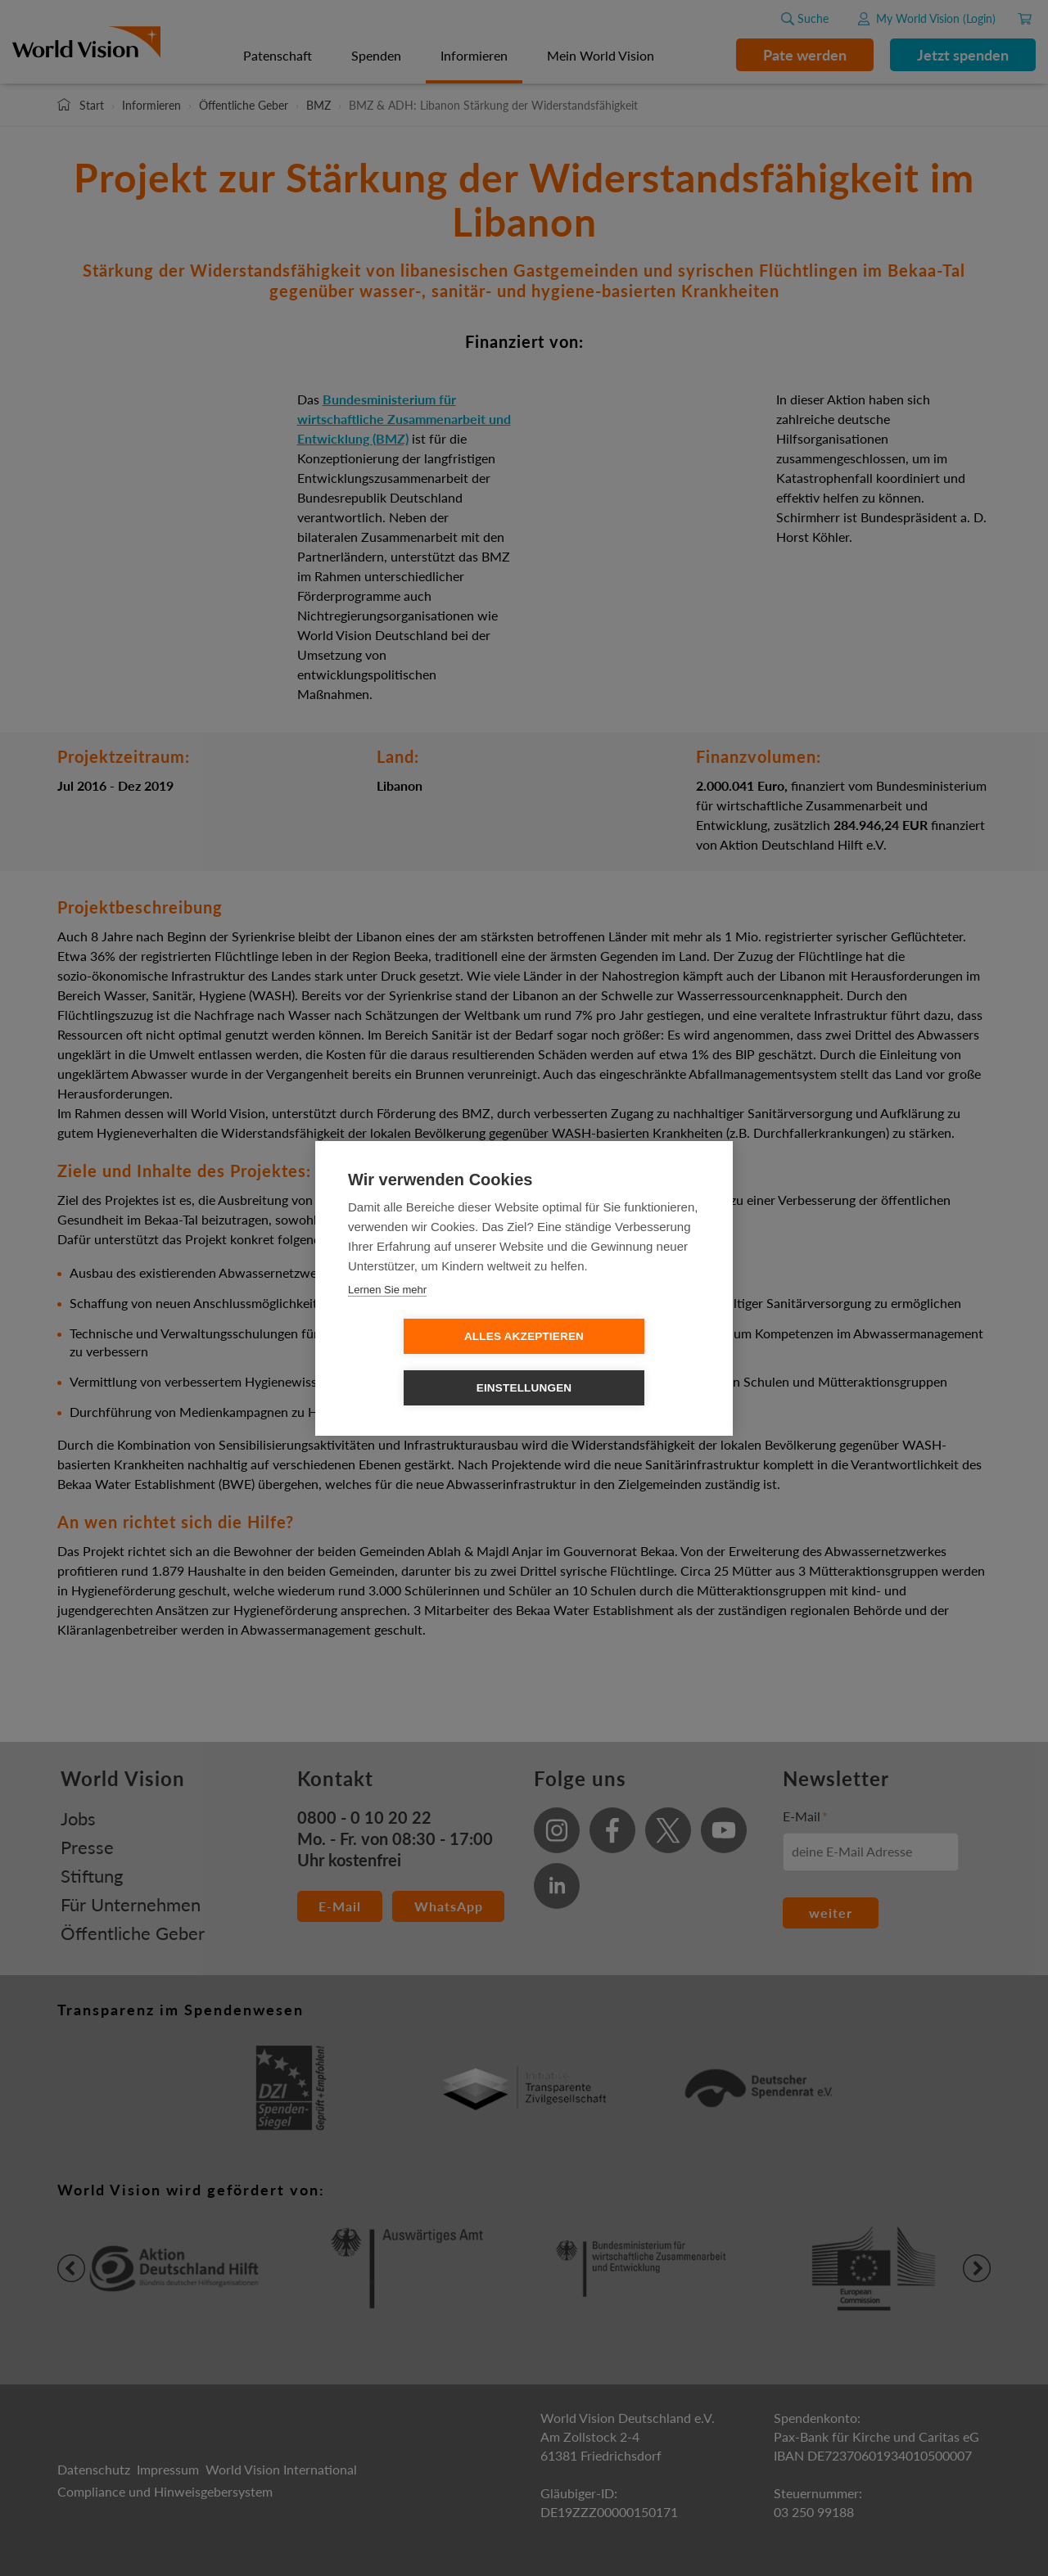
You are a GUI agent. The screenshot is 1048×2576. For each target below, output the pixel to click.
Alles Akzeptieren (430, 1362)
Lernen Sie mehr (387, 1315)
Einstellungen (618, 1362)
